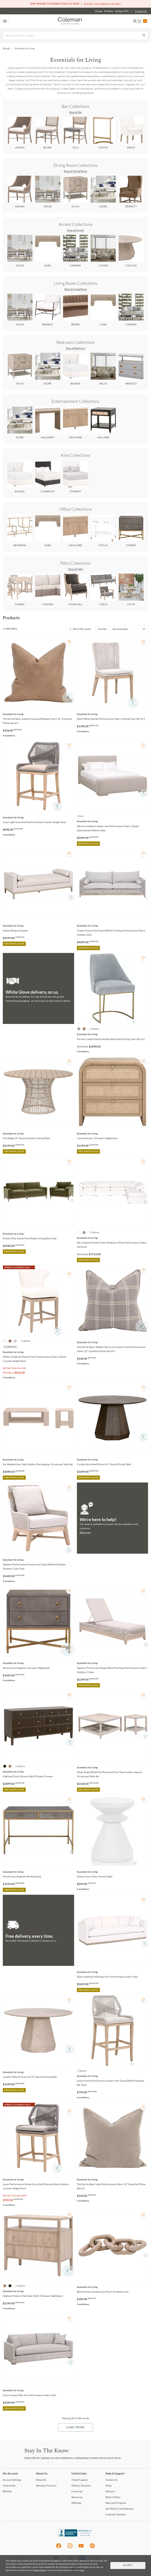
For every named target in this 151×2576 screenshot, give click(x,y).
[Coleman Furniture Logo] (70, 21)
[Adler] (47, 192)
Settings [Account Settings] (12, 2479)
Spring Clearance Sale (14, 1367)
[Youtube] (81, 2547)
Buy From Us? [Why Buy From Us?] (46, 2485)
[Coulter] (131, 251)
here (82, 2570)
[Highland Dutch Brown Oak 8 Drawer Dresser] (38, 1772)
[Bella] (103, 369)
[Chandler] (47, 476)
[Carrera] (75, 251)
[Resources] (77, 2497)
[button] (135, 21)
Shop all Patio (75, 568)
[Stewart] (75, 476)
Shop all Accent (75, 229)
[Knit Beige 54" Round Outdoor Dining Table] (38, 1133)
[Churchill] (75, 589)
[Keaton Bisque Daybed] (38, 926)
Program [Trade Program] (79, 2479)
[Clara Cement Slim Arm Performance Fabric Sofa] (38, 2390)
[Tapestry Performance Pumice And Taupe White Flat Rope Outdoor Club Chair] (38, 1560)
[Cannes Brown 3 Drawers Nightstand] (112, 1133)
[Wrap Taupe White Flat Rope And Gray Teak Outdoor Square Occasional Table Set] (112, 1767)
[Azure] (103, 192)
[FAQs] (108, 2485)
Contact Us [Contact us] (141, 11)
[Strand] (131, 531)
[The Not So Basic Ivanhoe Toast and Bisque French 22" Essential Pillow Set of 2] (38, 714)
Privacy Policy (39, 2570)
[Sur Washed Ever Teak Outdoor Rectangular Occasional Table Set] (38, 1460)
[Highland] (75, 423)
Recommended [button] (120, 629)
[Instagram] (70, 2547)
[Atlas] (75, 192)
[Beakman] (19, 531)
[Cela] (75, 133)
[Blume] (47, 133)
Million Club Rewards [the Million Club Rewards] (119, 2508)
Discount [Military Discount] (81, 2485)
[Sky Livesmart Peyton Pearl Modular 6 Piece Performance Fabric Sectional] (112, 1238)
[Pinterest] (92, 2547)
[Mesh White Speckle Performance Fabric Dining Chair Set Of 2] (112, 714)
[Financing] (76, 2491)
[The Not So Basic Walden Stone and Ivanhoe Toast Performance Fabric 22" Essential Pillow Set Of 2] (112, 1342)
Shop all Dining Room (75, 171)
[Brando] (47, 310)
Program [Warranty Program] (115, 2502)
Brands (6, 48)
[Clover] (103, 251)
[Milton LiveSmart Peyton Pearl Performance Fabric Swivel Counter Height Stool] (38, 1352)
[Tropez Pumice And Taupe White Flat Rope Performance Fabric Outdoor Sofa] (112, 926)
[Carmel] (19, 589)
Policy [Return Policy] (112, 2497)
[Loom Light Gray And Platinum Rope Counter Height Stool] (38, 817)
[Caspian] (47, 589)
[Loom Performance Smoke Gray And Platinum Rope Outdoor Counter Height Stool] (38, 2179)
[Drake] (131, 133)
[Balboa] (75, 369)
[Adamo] (19, 133)
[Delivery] (110, 2491)
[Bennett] (131, 192)
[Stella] (103, 531)
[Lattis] (131, 589)
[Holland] (103, 423)
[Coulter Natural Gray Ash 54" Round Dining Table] (38, 2072)
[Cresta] (103, 133)
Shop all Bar (75, 111)
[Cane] (47, 251)
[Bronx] (75, 310)
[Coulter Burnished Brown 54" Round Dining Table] (112, 1460)
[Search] (75, 35)
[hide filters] (11, 629)
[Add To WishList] (69, 641)
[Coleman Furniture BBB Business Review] (75, 2535)
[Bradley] (131, 369)
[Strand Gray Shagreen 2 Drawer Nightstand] (38, 1663)
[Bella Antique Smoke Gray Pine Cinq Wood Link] (112, 2287)
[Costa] (103, 589)
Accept (128, 2565)
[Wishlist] (7, 2491)
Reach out (85, 1532)
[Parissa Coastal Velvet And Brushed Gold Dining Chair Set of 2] (112, 1034)
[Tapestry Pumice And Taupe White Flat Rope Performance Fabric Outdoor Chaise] (112, 1663)
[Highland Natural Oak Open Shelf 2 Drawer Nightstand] (38, 2291)
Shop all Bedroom (75, 347)
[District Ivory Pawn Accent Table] (112, 1872)
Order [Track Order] (9, 2485)
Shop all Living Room (75, 289)
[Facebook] (58, 2547)
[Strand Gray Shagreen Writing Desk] (38, 1872)
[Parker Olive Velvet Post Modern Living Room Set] (38, 1234)
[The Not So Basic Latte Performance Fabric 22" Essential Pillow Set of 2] (112, 2179)
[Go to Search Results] (144, 35)
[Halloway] (47, 423)
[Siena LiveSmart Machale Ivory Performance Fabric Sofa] (112, 1972)
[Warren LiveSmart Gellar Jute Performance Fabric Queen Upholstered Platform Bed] (112, 821)
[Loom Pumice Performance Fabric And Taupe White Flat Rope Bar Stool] (112, 2076)
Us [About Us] (41, 2479)
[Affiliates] (76, 2502)
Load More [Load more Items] (75, 2427)
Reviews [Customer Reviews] (115, 2514)
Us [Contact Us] (111, 2479)
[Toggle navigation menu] (5, 21)
